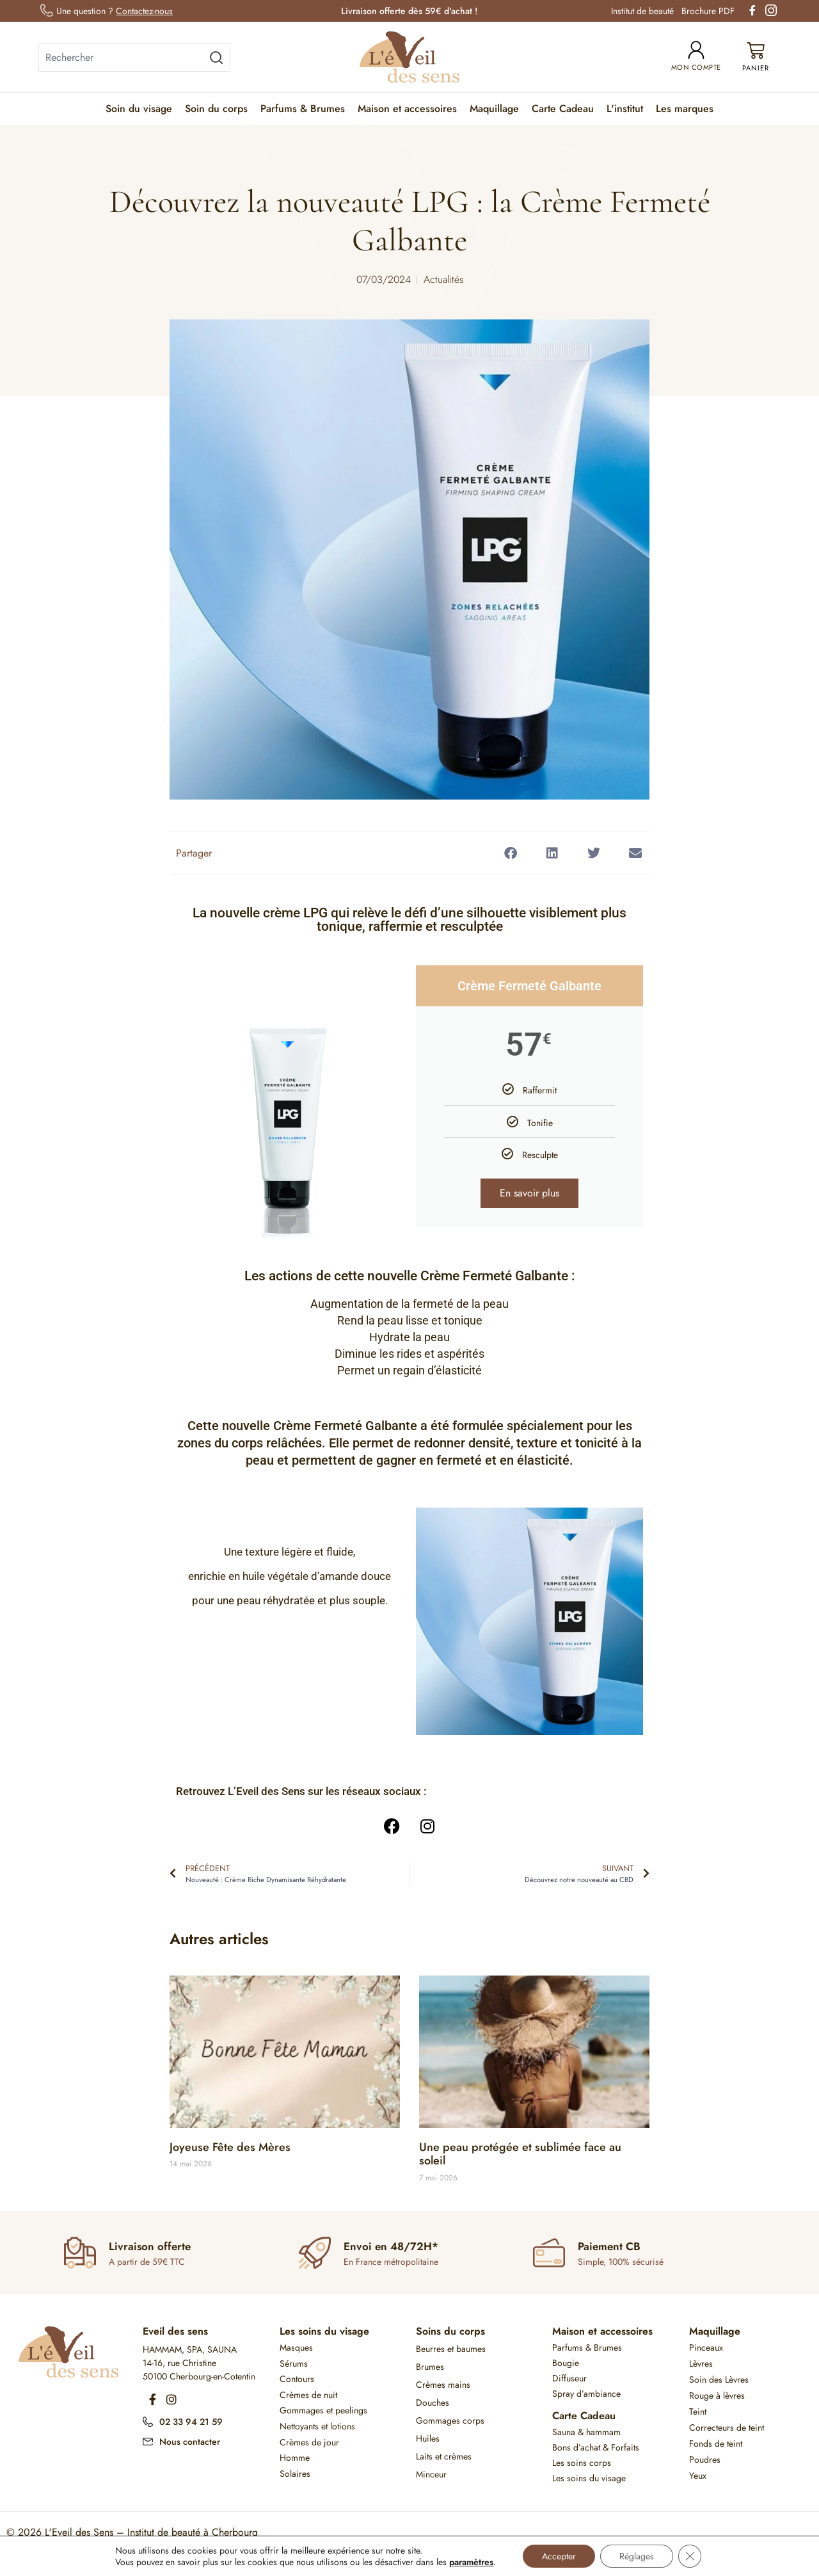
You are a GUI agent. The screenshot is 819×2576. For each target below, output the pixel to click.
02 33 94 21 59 (191, 2421)
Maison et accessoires (407, 108)
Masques (296, 2347)
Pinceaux (706, 2347)
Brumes (430, 2366)
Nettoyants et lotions (317, 2426)
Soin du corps (216, 108)
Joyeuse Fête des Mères (230, 2147)
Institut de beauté (642, 10)
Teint (697, 2411)
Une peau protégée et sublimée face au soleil (520, 2154)
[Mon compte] (696, 50)
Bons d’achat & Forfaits (595, 2447)
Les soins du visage (324, 2331)
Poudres (704, 2459)
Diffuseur (569, 2378)
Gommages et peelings (323, 2410)
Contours (297, 2378)
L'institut (625, 108)
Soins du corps (450, 2331)
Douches (432, 2402)
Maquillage (494, 108)
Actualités (443, 279)
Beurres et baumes (451, 2348)
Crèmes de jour (309, 2442)
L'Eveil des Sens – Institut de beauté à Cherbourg (151, 2532)
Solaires (295, 2473)
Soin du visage (139, 108)
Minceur (431, 2474)
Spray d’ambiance (586, 2393)
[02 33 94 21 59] (148, 2420)
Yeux (697, 2475)
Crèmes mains (443, 2384)
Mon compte (696, 67)
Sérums (294, 2363)
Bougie (565, 2362)
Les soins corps (581, 2462)
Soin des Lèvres (719, 2379)
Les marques (684, 108)
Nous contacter (189, 2441)
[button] (510, 853)
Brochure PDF (708, 10)
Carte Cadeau (563, 108)
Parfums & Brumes (302, 108)
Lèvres (701, 2363)
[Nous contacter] (148, 2440)
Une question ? (114, 10)
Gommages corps (450, 2420)
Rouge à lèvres (717, 2395)
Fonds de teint (715, 2443)
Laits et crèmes (444, 2456)
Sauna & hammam (586, 2432)
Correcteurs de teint (726, 2427)
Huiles (428, 2438)
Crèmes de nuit (308, 2394)
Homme (295, 2457)
